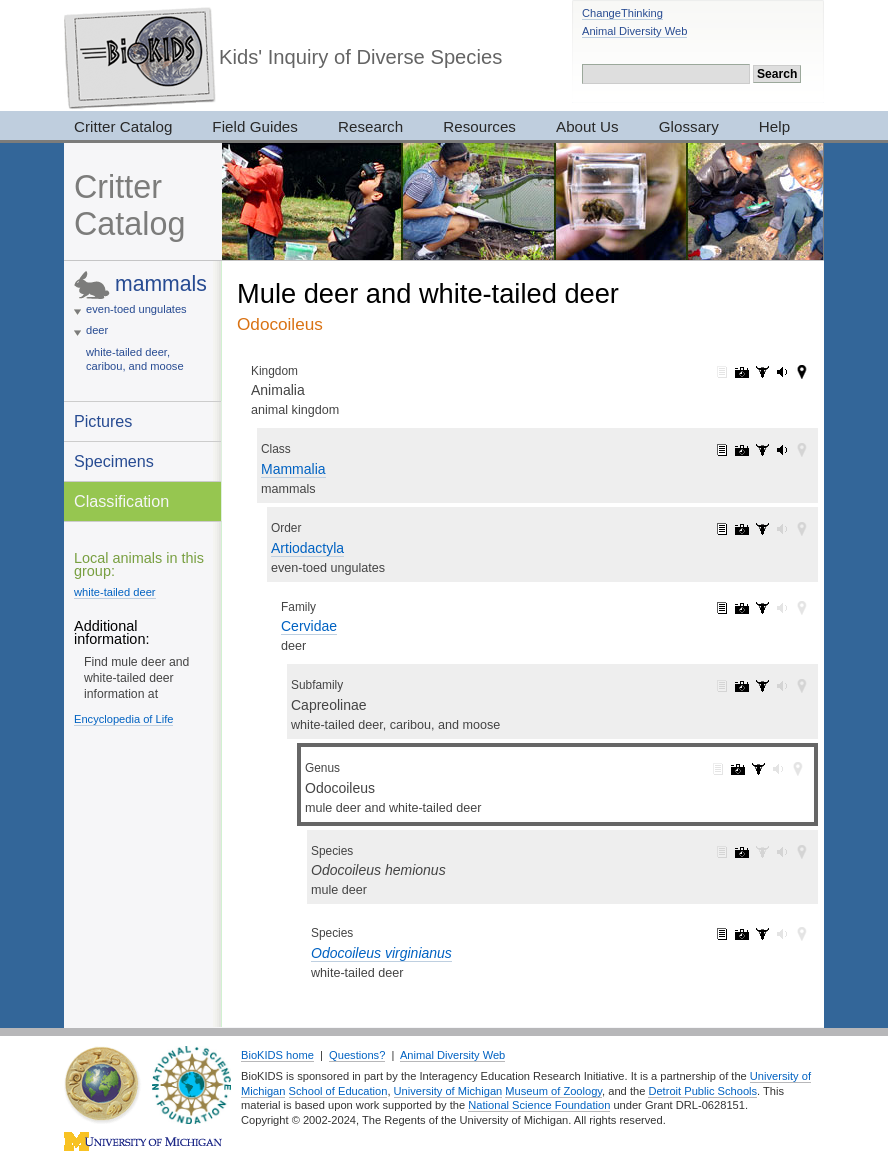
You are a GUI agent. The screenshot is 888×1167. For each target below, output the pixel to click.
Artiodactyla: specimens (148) (762, 529)
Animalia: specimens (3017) (762, 372)
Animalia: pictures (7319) (742, 372)
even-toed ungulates (136, 309)
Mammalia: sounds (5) (782, 450)
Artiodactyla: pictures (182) (742, 529)
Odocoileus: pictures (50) (738, 769)
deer (97, 330)
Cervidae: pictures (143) (742, 608)
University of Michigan (448, 1091)
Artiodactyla (307, 548)
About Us (587, 126)
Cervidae (309, 626)
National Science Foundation (539, 1105)
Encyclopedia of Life (123, 719)
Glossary (689, 126)
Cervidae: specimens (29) (762, 608)
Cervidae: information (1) (722, 608)
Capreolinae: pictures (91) (742, 686)
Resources (479, 126)
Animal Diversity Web (634, 31)
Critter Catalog (123, 126)
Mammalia (293, 469)
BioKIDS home (277, 1055)
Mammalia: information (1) (722, 450)
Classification (121, 501)
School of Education (338, 1091)
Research (370, 126)
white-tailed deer (115, 592)
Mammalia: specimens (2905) (762, 450)
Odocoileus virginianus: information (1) (722, 934)
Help (774, 126)
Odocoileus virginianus (381, 953)
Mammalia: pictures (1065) (742, 450)
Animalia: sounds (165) (782, 372)
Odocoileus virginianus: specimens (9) (762, 934)
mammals (161, 283)
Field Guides (255, 126)
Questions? (357, 1055)
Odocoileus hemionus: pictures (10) (742, 852)
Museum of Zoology (553, 1091)
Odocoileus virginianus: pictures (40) (742, 934)
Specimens (114, 461)
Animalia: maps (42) (802, 372)
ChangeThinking (622, 13)
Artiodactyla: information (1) (722, 529)
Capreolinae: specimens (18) (762, 686)
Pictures (103, 421)
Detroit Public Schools (702, 1091)
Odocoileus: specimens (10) (758, 769)
